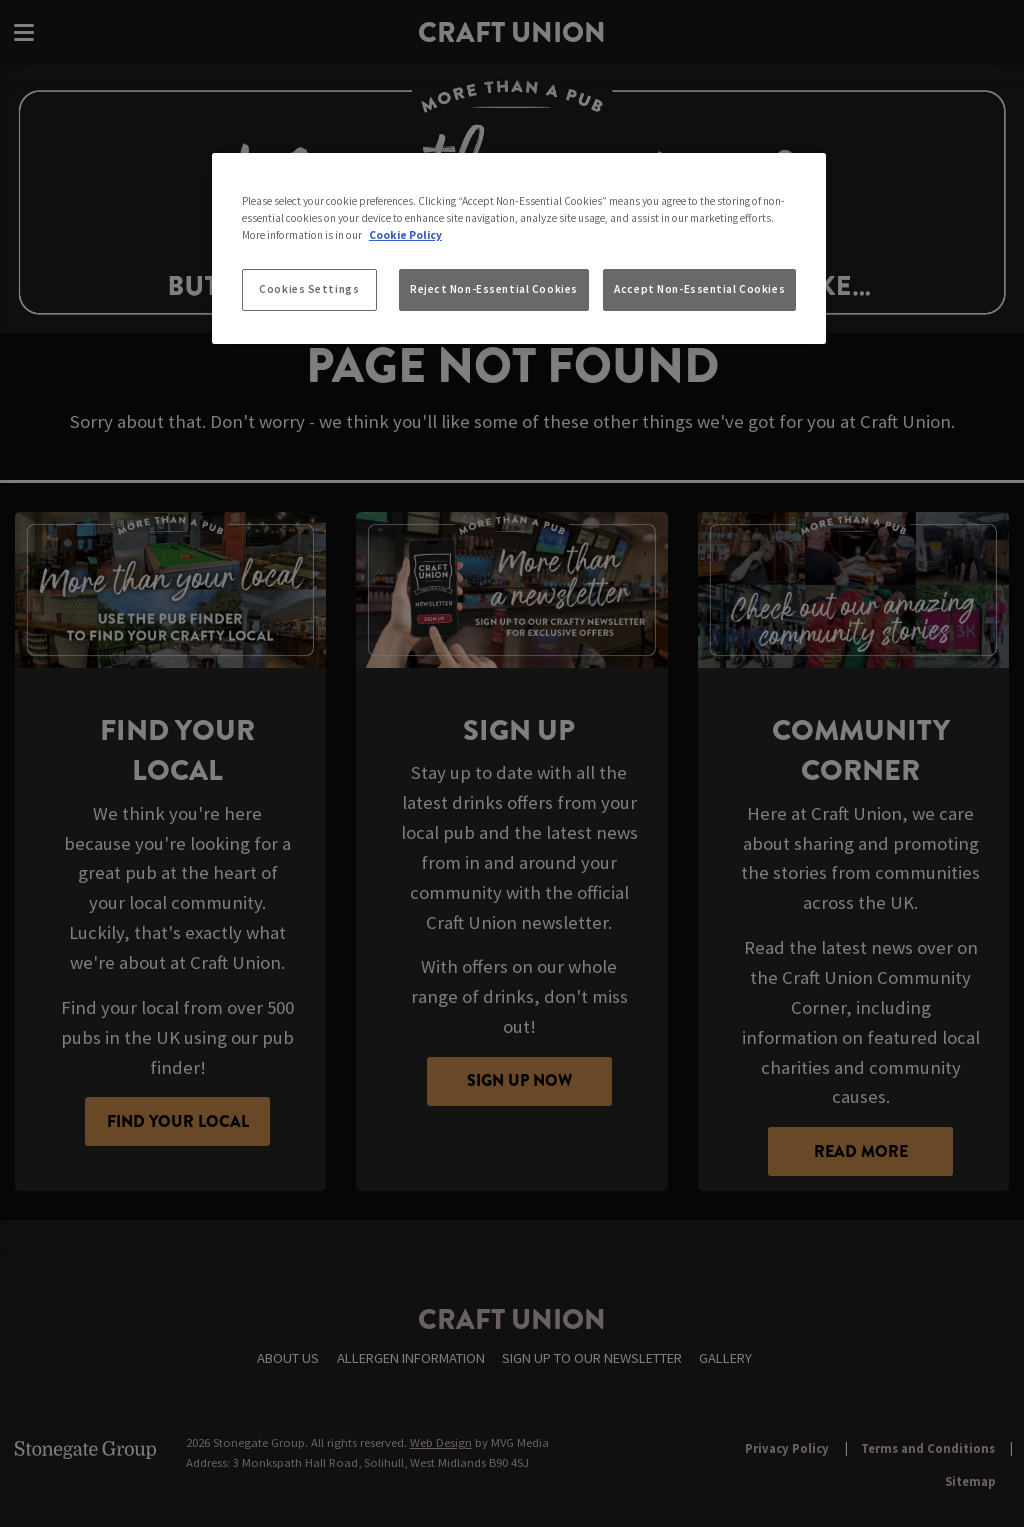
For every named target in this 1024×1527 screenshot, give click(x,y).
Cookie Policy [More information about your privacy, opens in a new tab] (405, 235)
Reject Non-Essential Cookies (494, 289)
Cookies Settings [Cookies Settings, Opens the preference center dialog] (309, 289)
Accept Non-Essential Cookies (699, 289)
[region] (519, 249)
